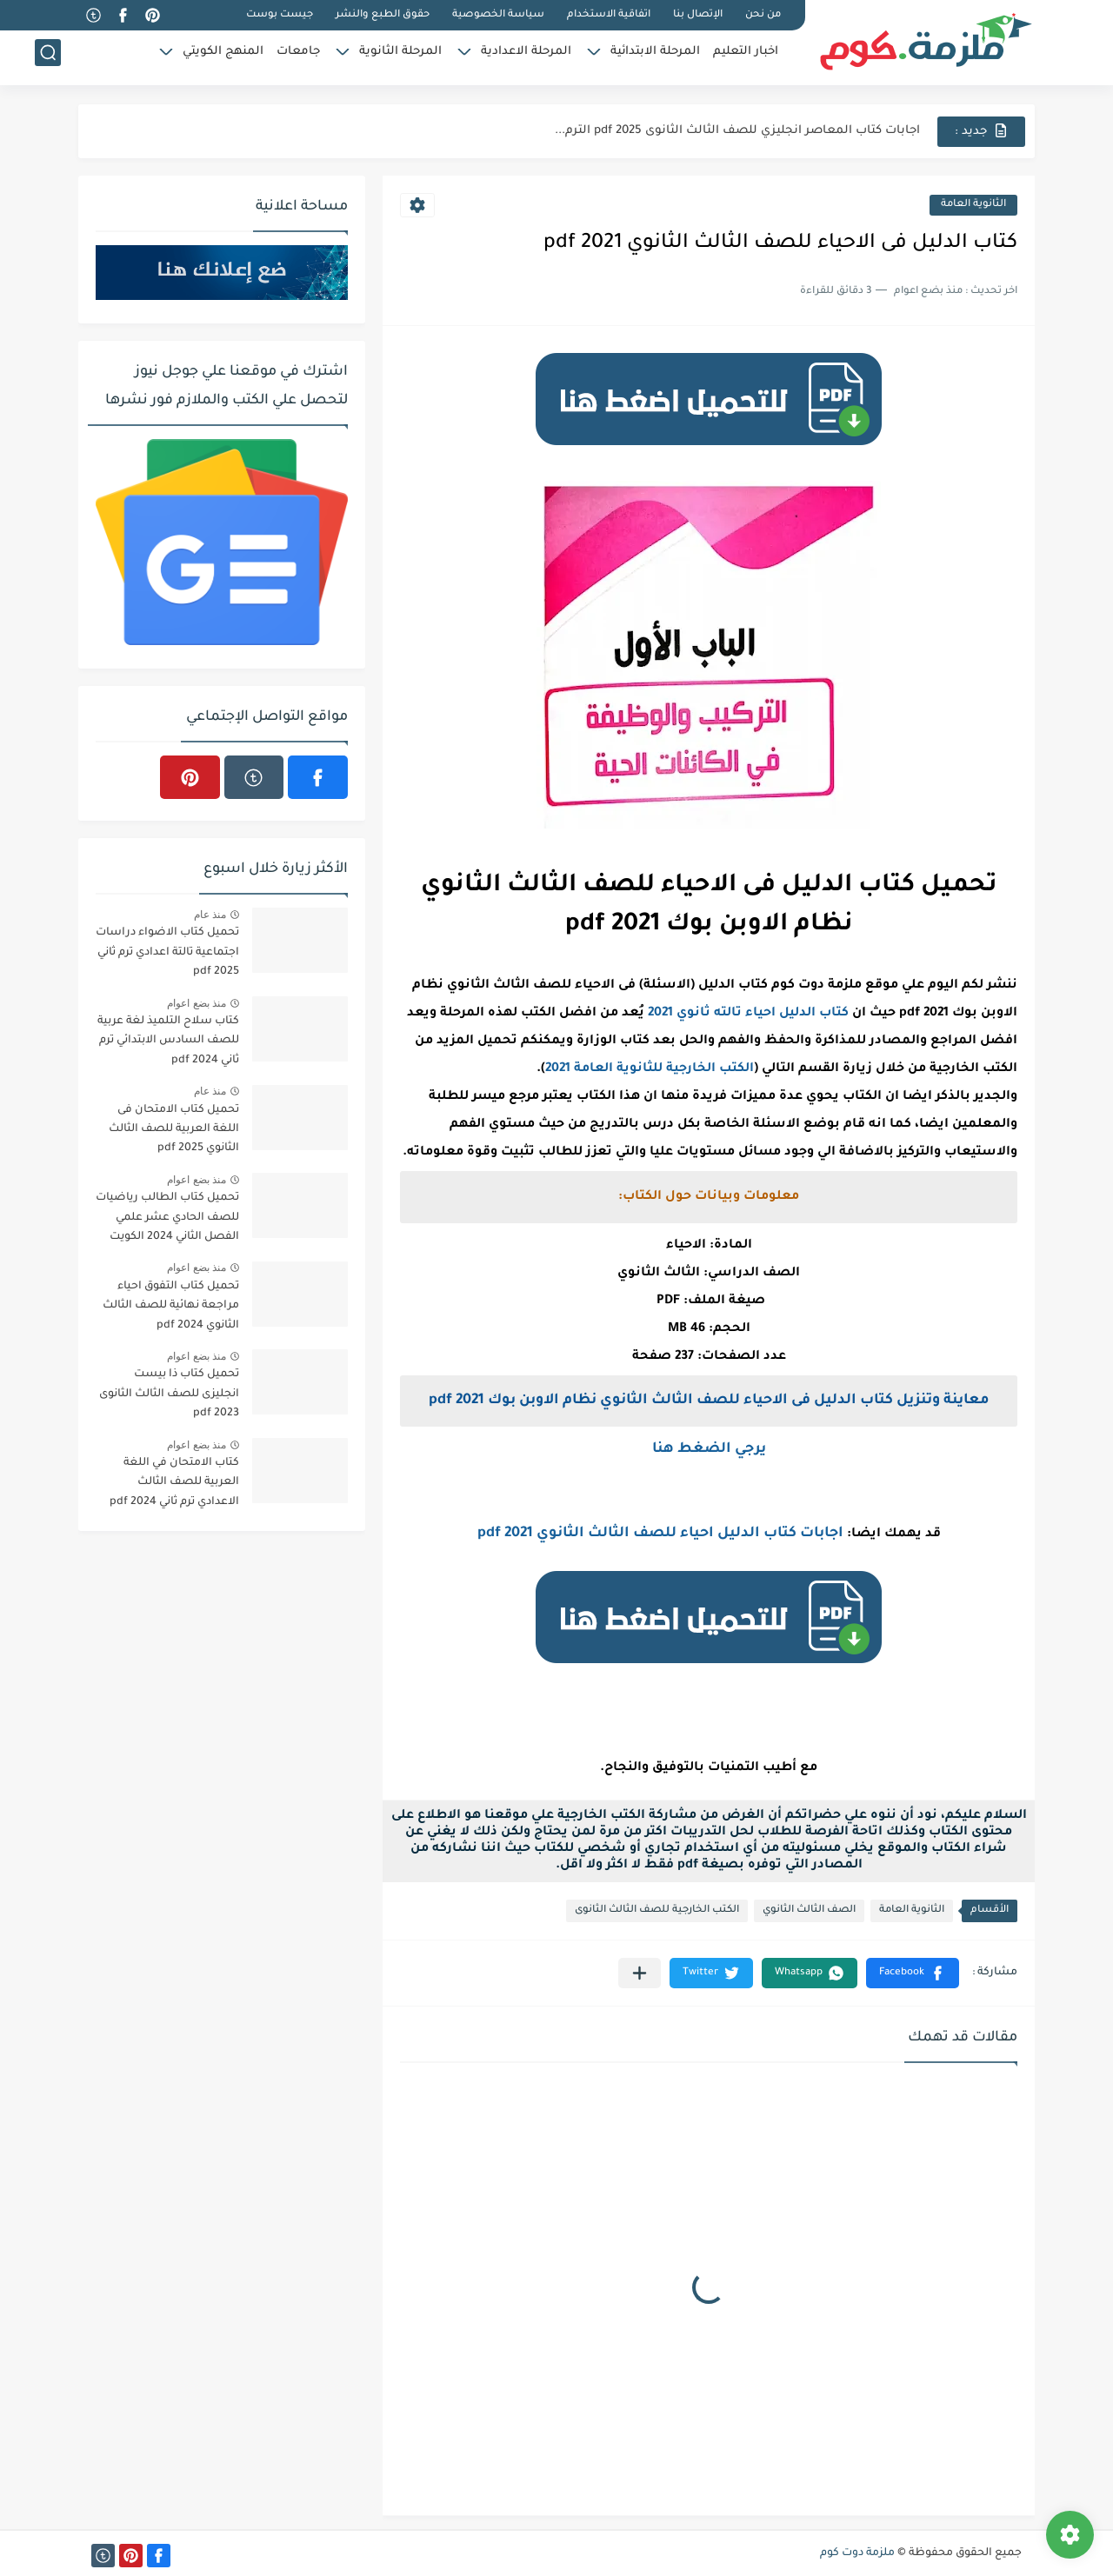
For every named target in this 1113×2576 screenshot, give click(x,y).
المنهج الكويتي (223, 56)
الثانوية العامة (973, 204)
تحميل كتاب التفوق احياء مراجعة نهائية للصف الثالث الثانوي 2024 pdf (171, 1306)
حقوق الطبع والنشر (383, 15)
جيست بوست (279, 15)
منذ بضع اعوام (196, 1003)
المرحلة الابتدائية (655, 56)
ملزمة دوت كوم (857, 2553)
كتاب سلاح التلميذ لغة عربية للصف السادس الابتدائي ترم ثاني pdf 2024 (168, 1041)
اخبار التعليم (745, 56)
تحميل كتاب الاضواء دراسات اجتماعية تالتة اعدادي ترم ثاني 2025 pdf (167, 952)
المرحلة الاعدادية (526, 56)
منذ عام (210, 915)
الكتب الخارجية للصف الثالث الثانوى (657, 1910)
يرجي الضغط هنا (709, 1449)
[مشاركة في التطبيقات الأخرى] (639, 1973)
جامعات (298, 56)
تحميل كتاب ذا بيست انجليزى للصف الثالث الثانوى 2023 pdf (169, 1394)
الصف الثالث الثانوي (809, 1910)
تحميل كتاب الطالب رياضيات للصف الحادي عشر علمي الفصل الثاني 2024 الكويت (167, 1217)
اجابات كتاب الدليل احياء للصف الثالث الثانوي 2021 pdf (660, 1533)
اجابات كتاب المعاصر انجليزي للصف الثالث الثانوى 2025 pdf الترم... (737, 130)
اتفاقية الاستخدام (608, 15)
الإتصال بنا (698, 15)
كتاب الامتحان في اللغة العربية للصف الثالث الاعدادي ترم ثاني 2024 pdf (174, 1482)
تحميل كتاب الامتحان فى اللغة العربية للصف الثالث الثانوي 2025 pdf (174, 1129)
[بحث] (48, 57)
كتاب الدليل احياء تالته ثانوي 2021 (748, 1014)
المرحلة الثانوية (400, 56)
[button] (912, 1973)
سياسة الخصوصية (498, 15)
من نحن (763, 15)
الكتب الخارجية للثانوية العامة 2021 (649, 1069)
